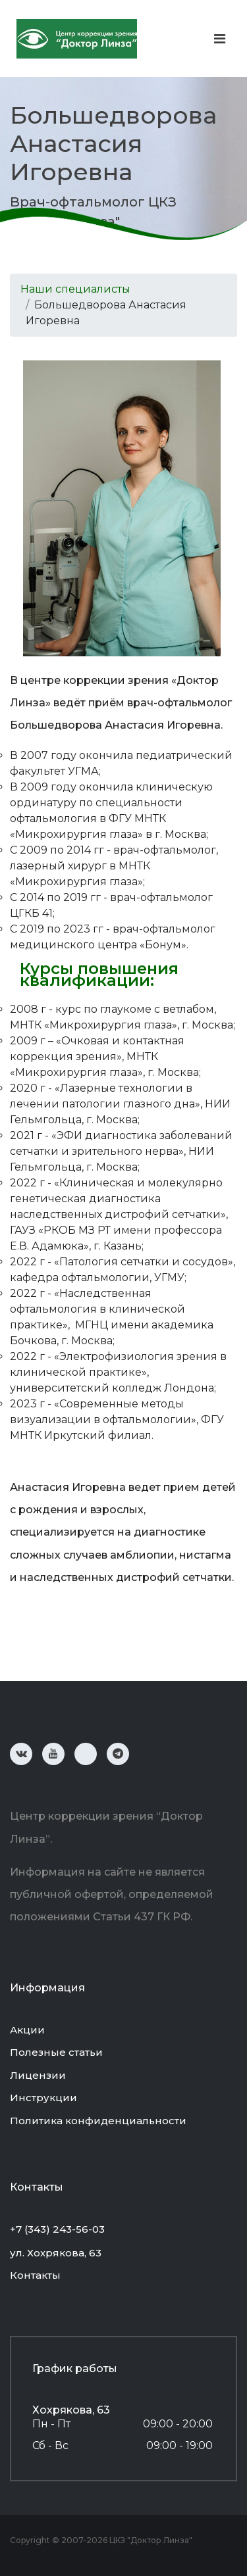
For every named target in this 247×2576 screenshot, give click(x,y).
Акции (27, 2030)
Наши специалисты (75, 289)
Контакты (35, 2275)
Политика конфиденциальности (98, 2120)
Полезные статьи (56, 2052)
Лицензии (38, 2075)
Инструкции (43, 2097)
